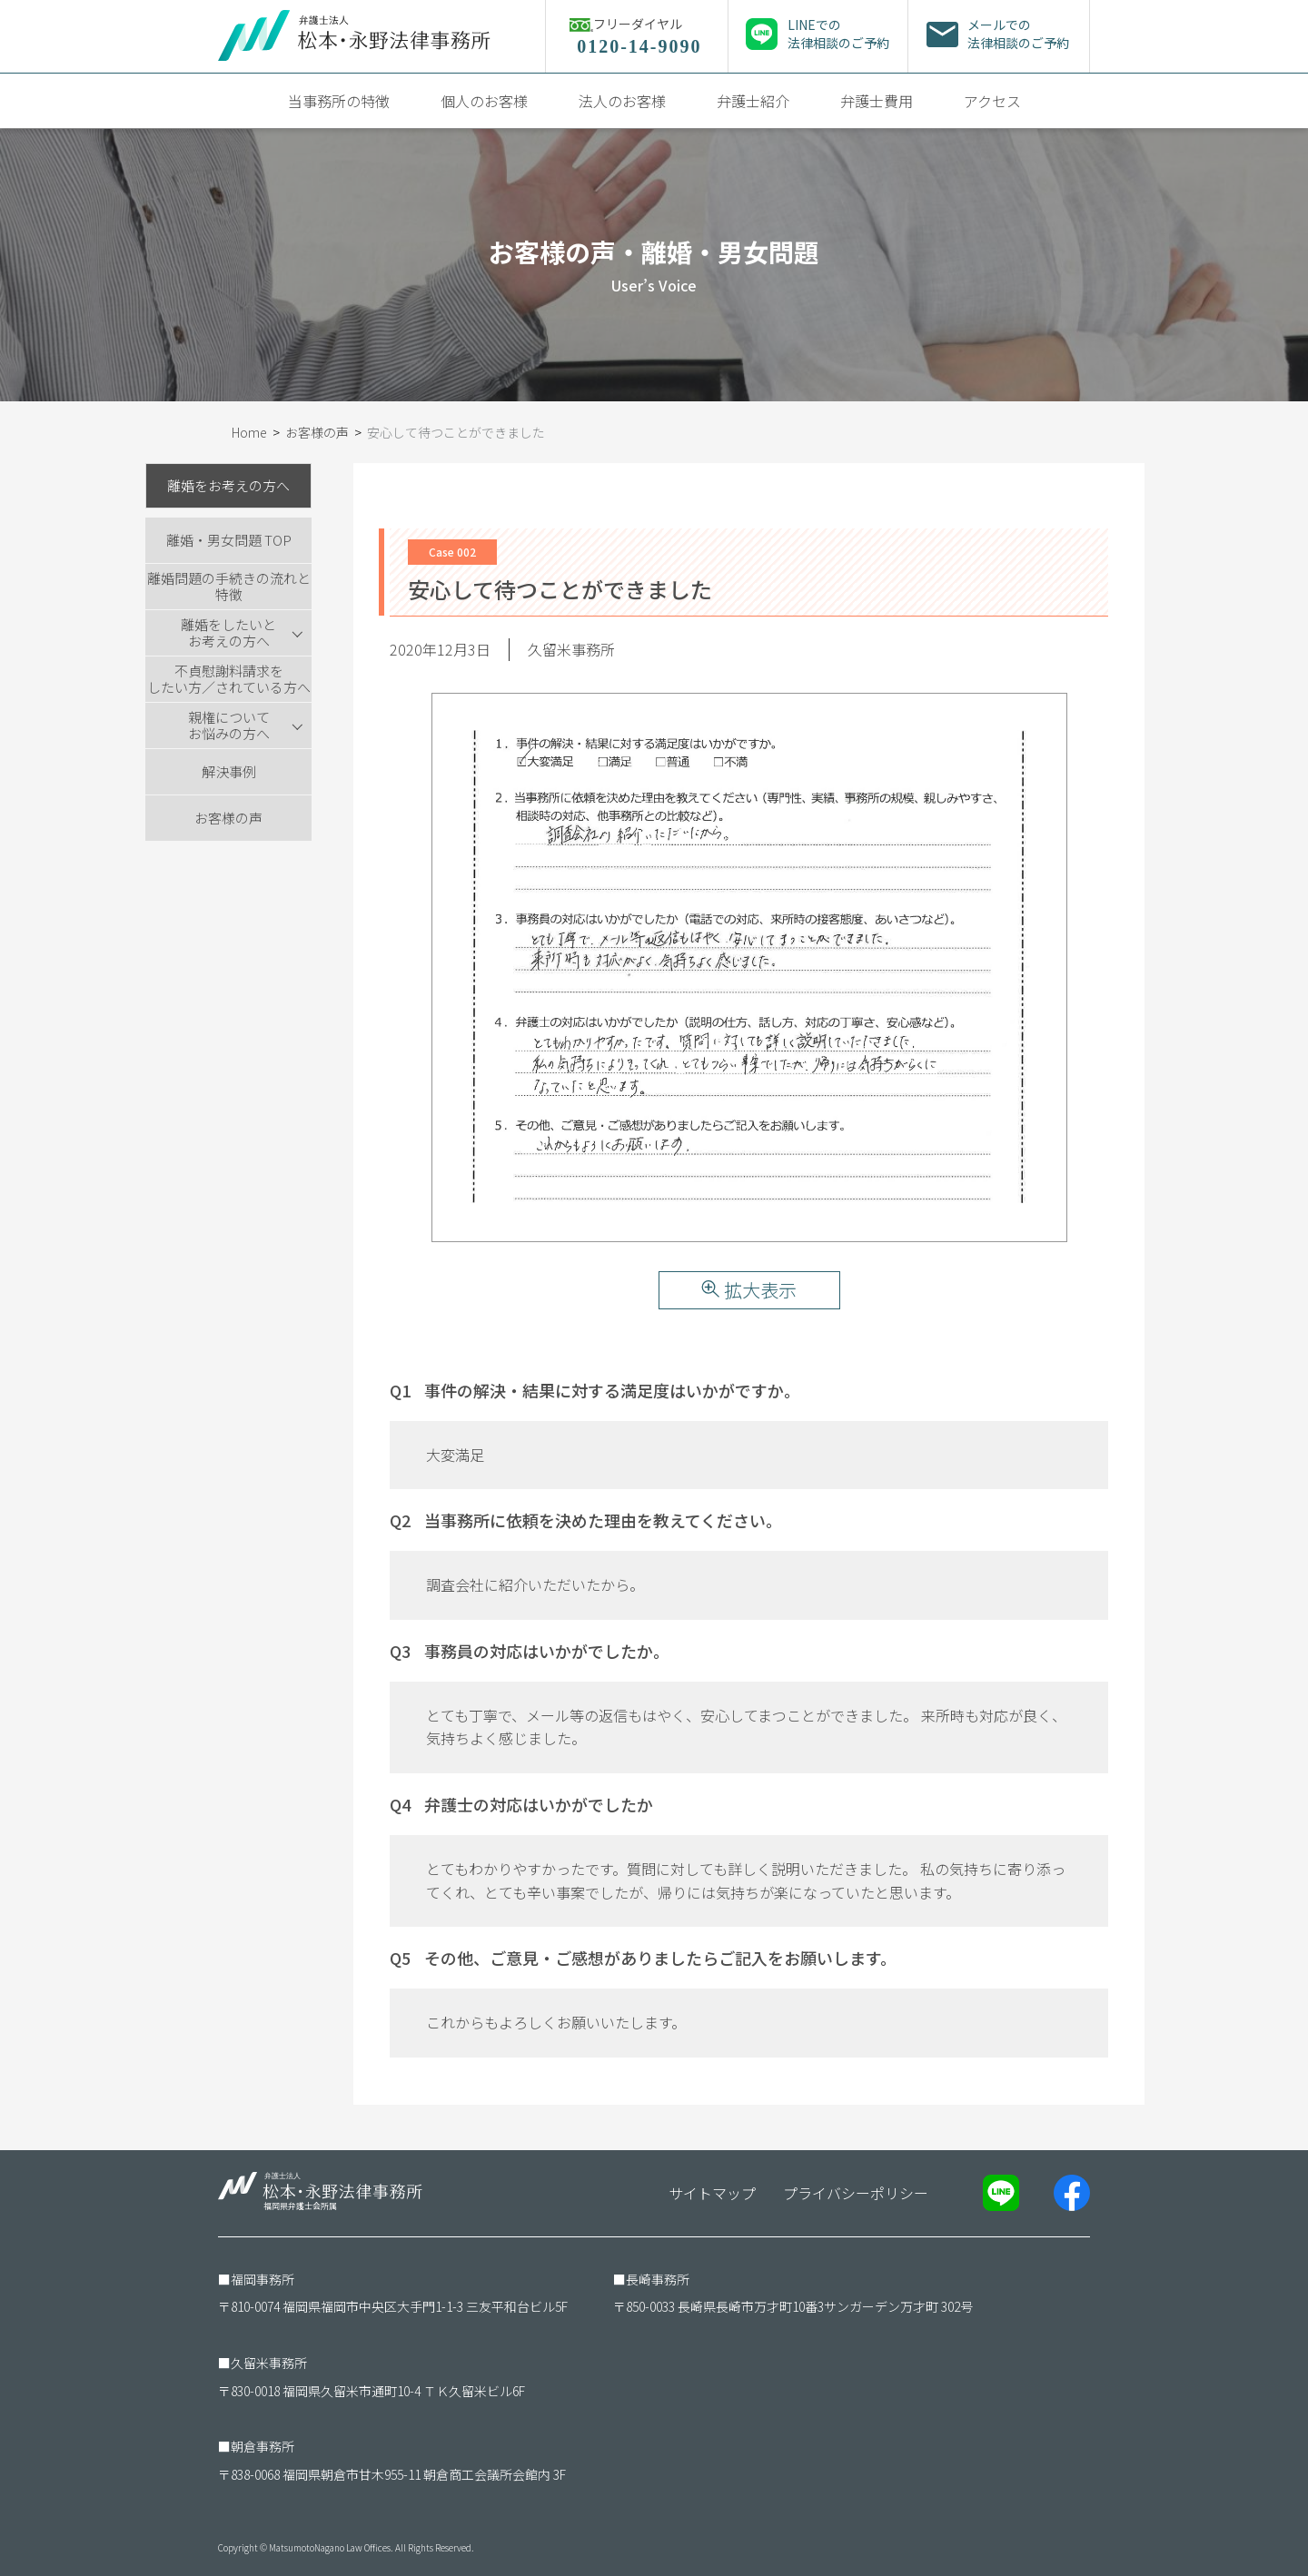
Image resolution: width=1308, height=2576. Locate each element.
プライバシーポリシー (855, 2193)
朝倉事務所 (262, 2446)
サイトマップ (712, 2193)
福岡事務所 (262, 2279)
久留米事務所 (269, 2363)
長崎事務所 (657, 2279)
